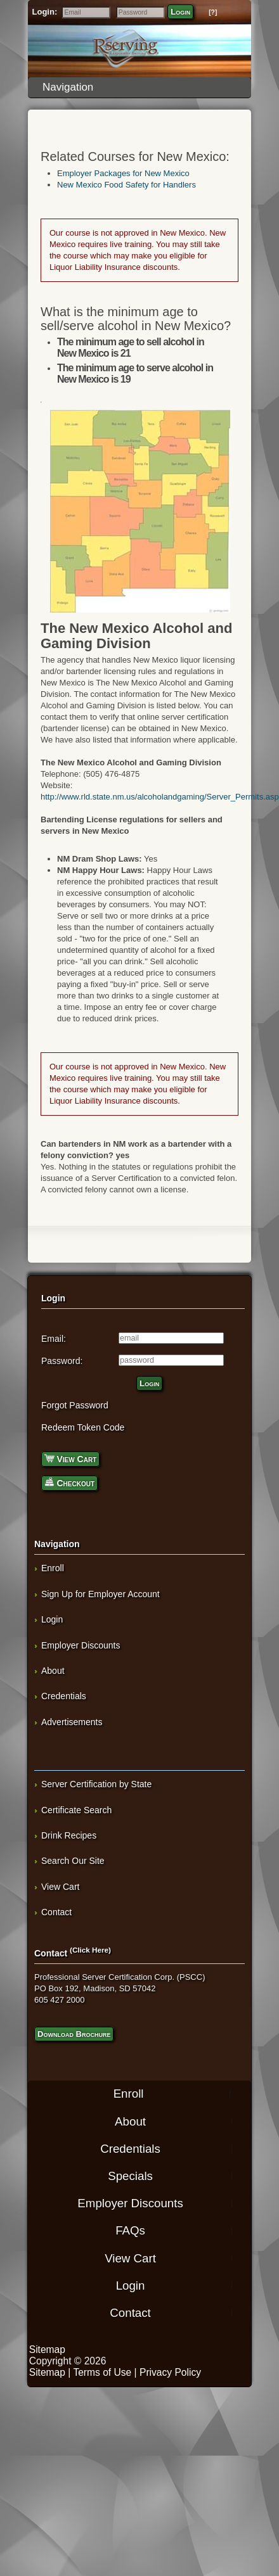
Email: (53, 1339)
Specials (130, 2176)
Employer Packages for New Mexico (123, 173)
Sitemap (47, 2349)
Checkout (69, 1482)
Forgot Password (74, 1405)
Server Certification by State (96, 1784)
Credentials (63, 1696)
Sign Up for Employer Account (100, 1594)
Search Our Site (73, 1861)
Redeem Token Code (82, 1427)
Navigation (142, 87)
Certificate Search (76, 1810)
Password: (61, 1361)
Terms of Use (102, 2372)
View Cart (70, 1458)
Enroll (52, 1568)
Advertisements (71, 1722)
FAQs (130, 2230)
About (53, 1671)
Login (180, 11)
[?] (213, 12)
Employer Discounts (80, 1645)
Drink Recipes (68, 1835)
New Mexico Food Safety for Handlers (126, 184)
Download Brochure (73, 2034)
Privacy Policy (170, 2372)
